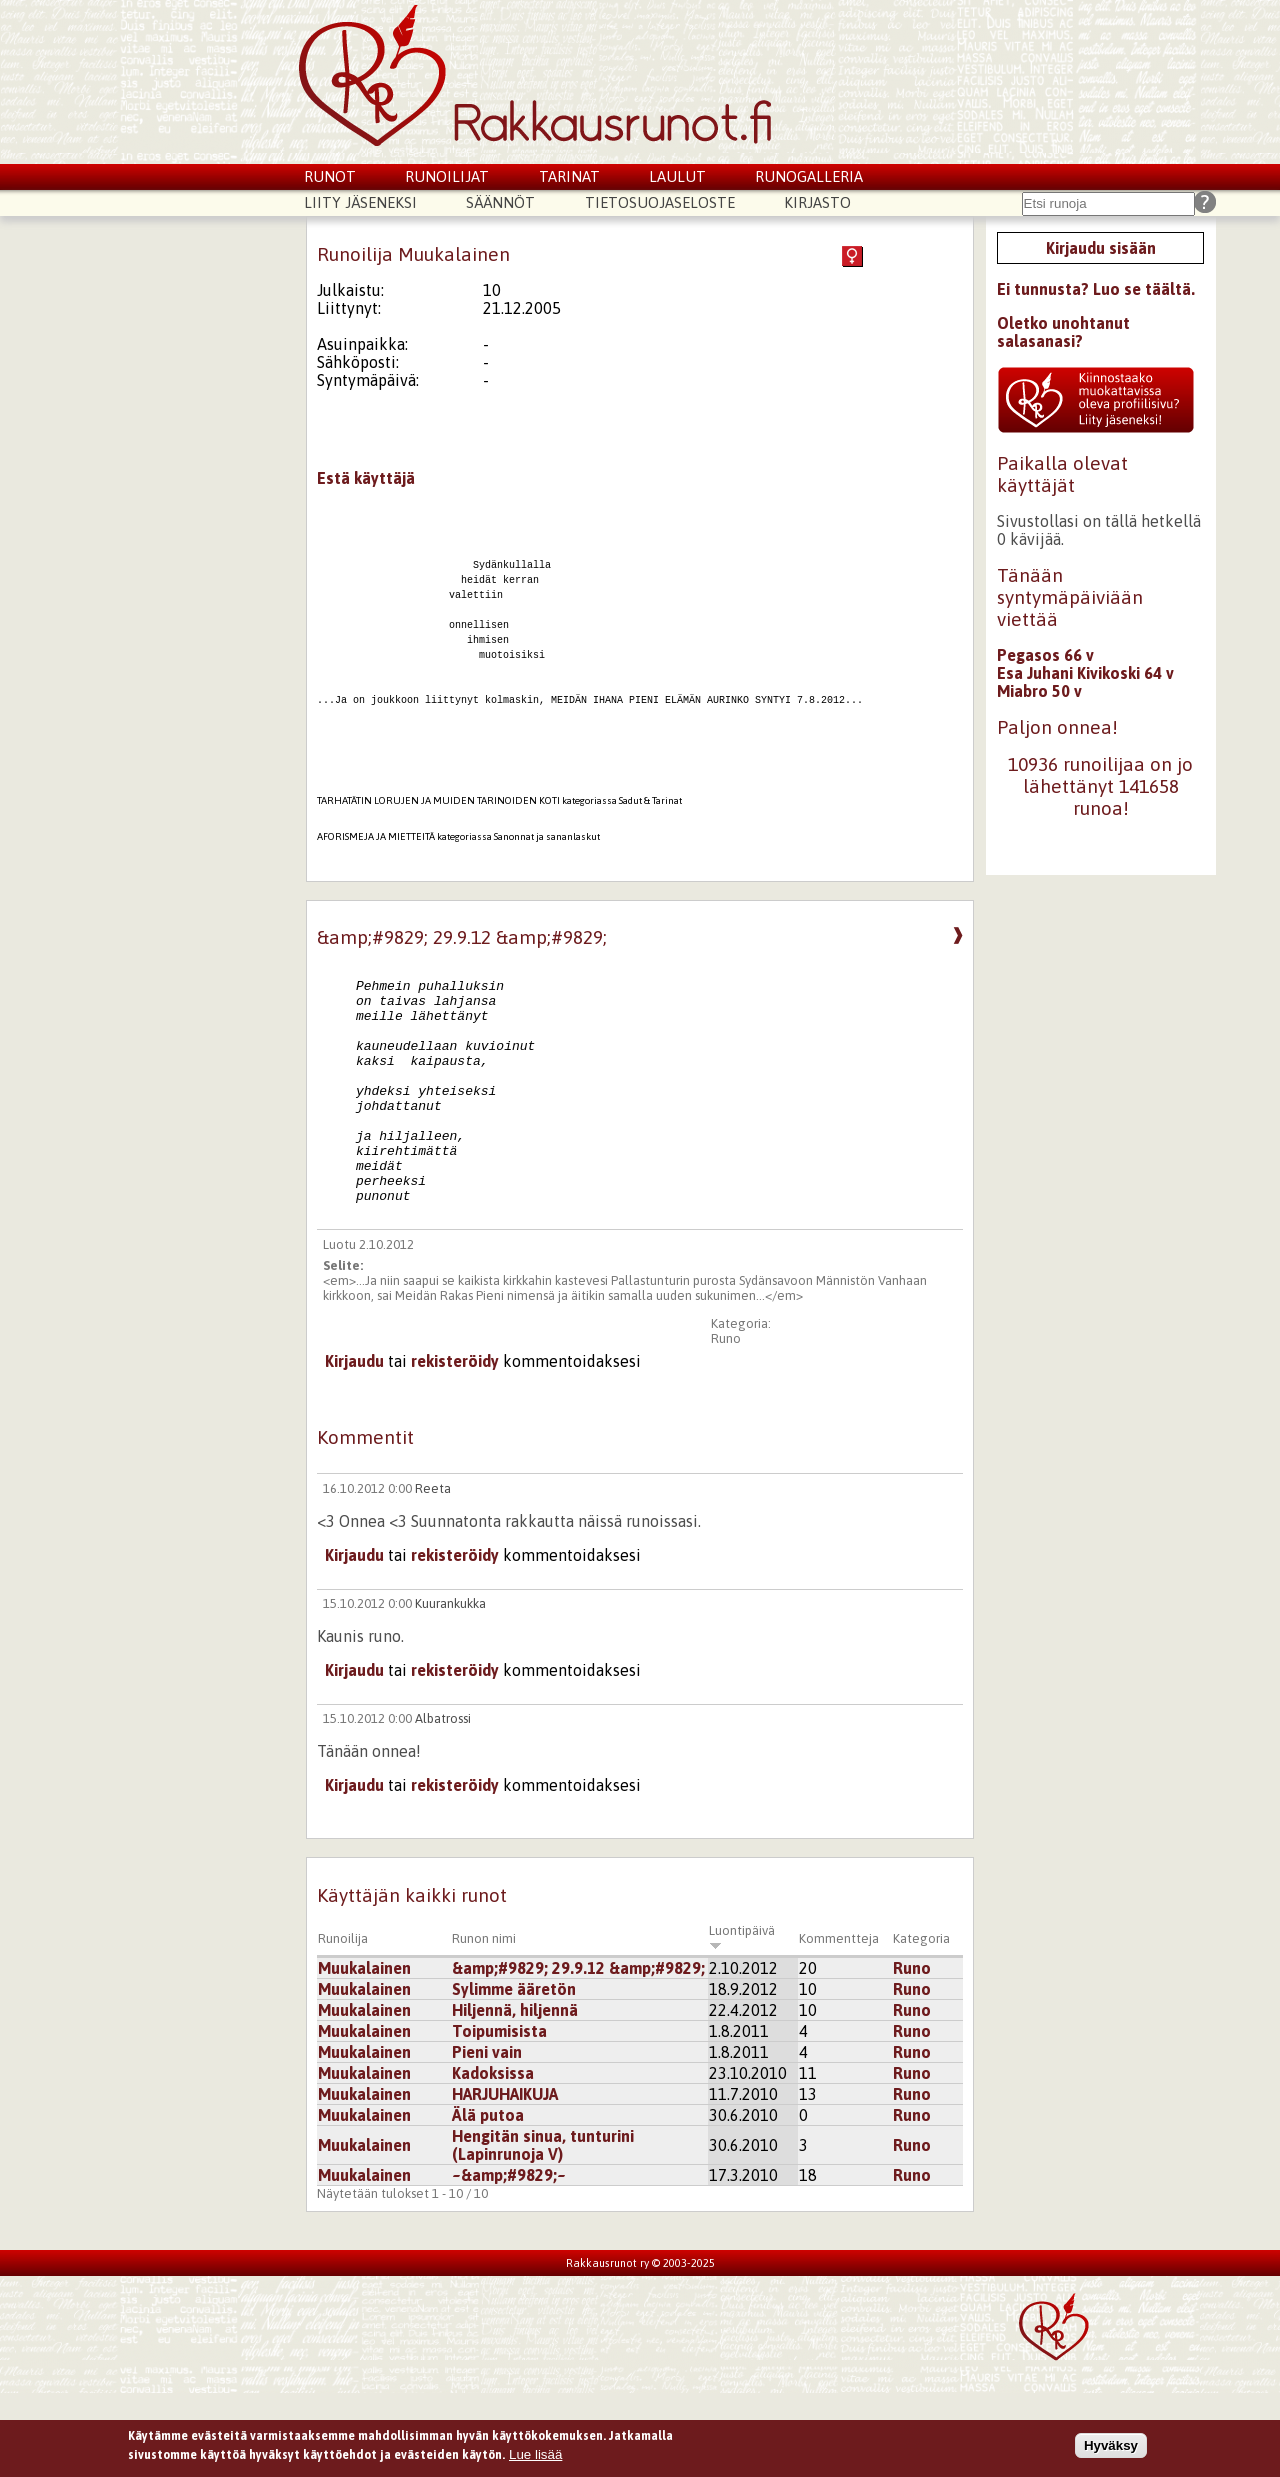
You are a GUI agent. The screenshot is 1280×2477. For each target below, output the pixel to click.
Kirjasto (817, 202)
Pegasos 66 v (1045, 655)
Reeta (433, 1572)
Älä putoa (488, 2199)
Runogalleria (809, 176)
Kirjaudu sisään (1101, 248)
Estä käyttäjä (366, 478)
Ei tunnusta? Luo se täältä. (1096, 289)
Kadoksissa (493, 2157)
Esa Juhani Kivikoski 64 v (1085, 673)
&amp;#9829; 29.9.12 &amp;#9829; (578, 2052)
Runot (330, 176)
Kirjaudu (354, 1445)
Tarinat (569, 176)
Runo (726, 1422)
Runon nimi (484, 2022)
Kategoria (921, 2022)
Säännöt (500, 202)
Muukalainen (364, 2052)
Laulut (677, 176)
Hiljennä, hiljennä (515, 2094)
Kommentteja (839, 2022)
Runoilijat (447, 176)
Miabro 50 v (1039, 691)
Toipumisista (499, 2115)
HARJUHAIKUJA (505, 2178)
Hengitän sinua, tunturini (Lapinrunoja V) (543, 2229)
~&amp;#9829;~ (509, 2259)
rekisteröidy (455, 1445)
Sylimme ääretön (514, 2073)
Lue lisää (535, 2459)
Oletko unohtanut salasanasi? (1063, 332)
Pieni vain (487, 2136)
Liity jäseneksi (360, 202)
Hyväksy (1111, 2449)
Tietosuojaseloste (660, 202)
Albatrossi (443, 1802)
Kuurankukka (450, 1687)
